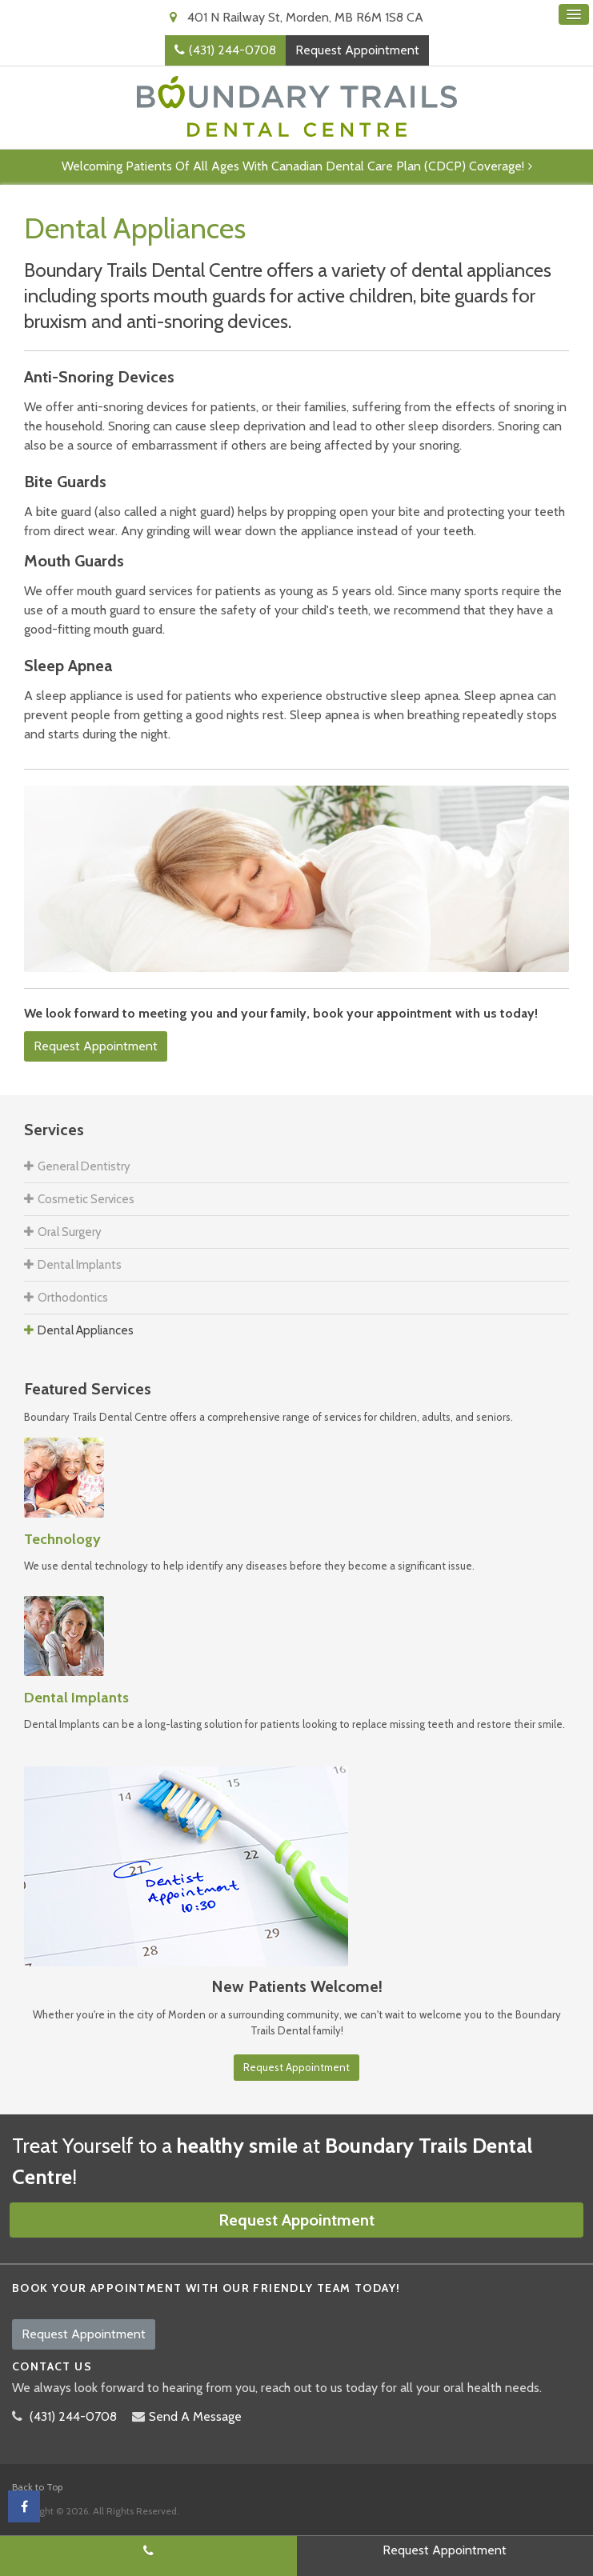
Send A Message (195, 2416)
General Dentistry (84, 1166)
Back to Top (37, 2487)
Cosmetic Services (86, 1199)
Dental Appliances (86, 1330)
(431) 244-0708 (232, 50)
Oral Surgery (70, 1232)
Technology (62, 1539)
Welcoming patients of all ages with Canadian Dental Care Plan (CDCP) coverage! (293, 166)
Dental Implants (80, 1265)
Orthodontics (73, 1297)
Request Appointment (357, 50)
